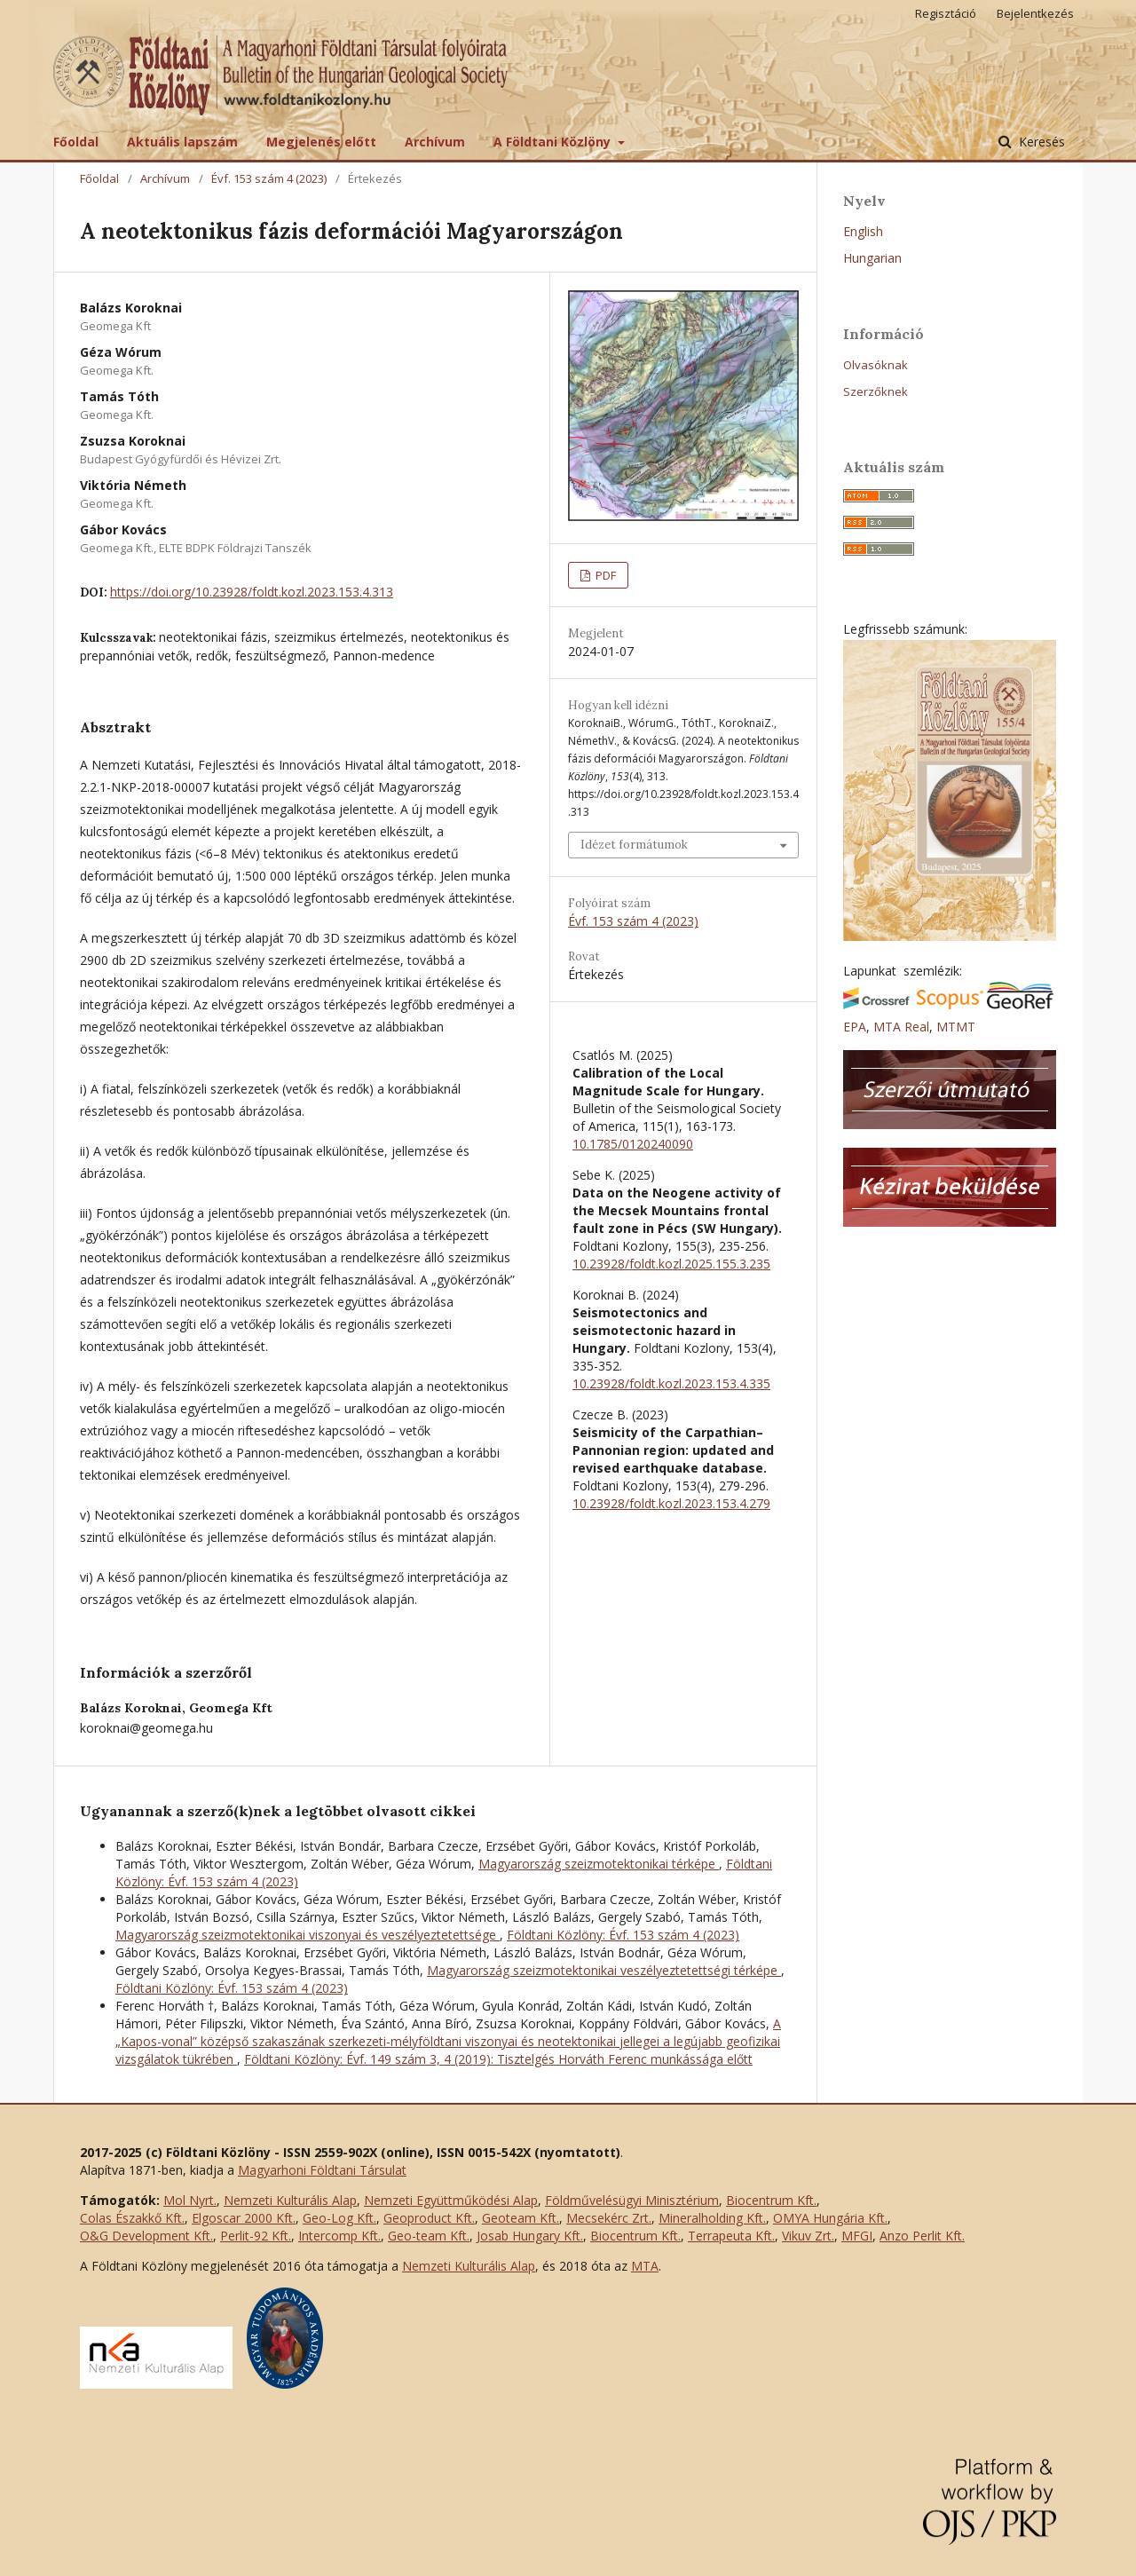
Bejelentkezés (1035, 13)
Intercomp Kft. (339, 2235)
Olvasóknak (875, 365)
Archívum (435, 141)
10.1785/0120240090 (632, 1143)
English (863, 231)
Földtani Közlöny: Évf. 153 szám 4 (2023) (623, 1934)
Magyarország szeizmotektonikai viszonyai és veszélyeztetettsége (307, 1934)
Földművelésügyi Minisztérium (632, 2200)
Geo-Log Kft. (339, 2217)
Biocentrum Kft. (771, 2200)
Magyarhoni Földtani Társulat (322, 2169)
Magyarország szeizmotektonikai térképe (598, 1863)
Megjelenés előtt (321, 141)
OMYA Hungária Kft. (830, 2217)
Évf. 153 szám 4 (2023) (269, 178)
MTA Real (901, 1026)
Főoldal (76, 141)
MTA (645, 2265)
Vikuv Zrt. (808, 2235)
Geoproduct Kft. (429, 2217)
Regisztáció (945, 13)
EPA (854, 1026)
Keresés (1040, 141)
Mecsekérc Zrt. (608, 2217)
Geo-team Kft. (428, 2235)
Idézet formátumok (634, 844)
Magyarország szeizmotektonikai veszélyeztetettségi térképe (604, 1970)
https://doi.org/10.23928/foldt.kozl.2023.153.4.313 (251, 591)
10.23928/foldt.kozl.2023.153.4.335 (671, 1383)
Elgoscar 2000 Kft (242, 2217)
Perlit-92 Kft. (255, 2235)
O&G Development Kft (145, 2235)
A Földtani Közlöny (553, 141)
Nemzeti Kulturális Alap (290, 2200)
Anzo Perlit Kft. (922, 2235)
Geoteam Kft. (520, 2217)
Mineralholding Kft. (712, 2217)
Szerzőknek (875, 391)
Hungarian (872, 257)
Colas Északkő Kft (131, 2217)
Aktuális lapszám (182, 141)
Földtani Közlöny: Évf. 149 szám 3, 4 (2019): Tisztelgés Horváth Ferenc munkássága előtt (498, 2059)
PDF (604, 575)
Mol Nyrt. (190, 2200)
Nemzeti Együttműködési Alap (451, 2200)
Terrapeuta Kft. (731, 2235)
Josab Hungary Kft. (530, 2235)
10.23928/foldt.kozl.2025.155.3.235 (671, 1263)
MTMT (955, 1026)
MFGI (856, 2235)
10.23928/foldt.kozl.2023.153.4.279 (671, 1503)
